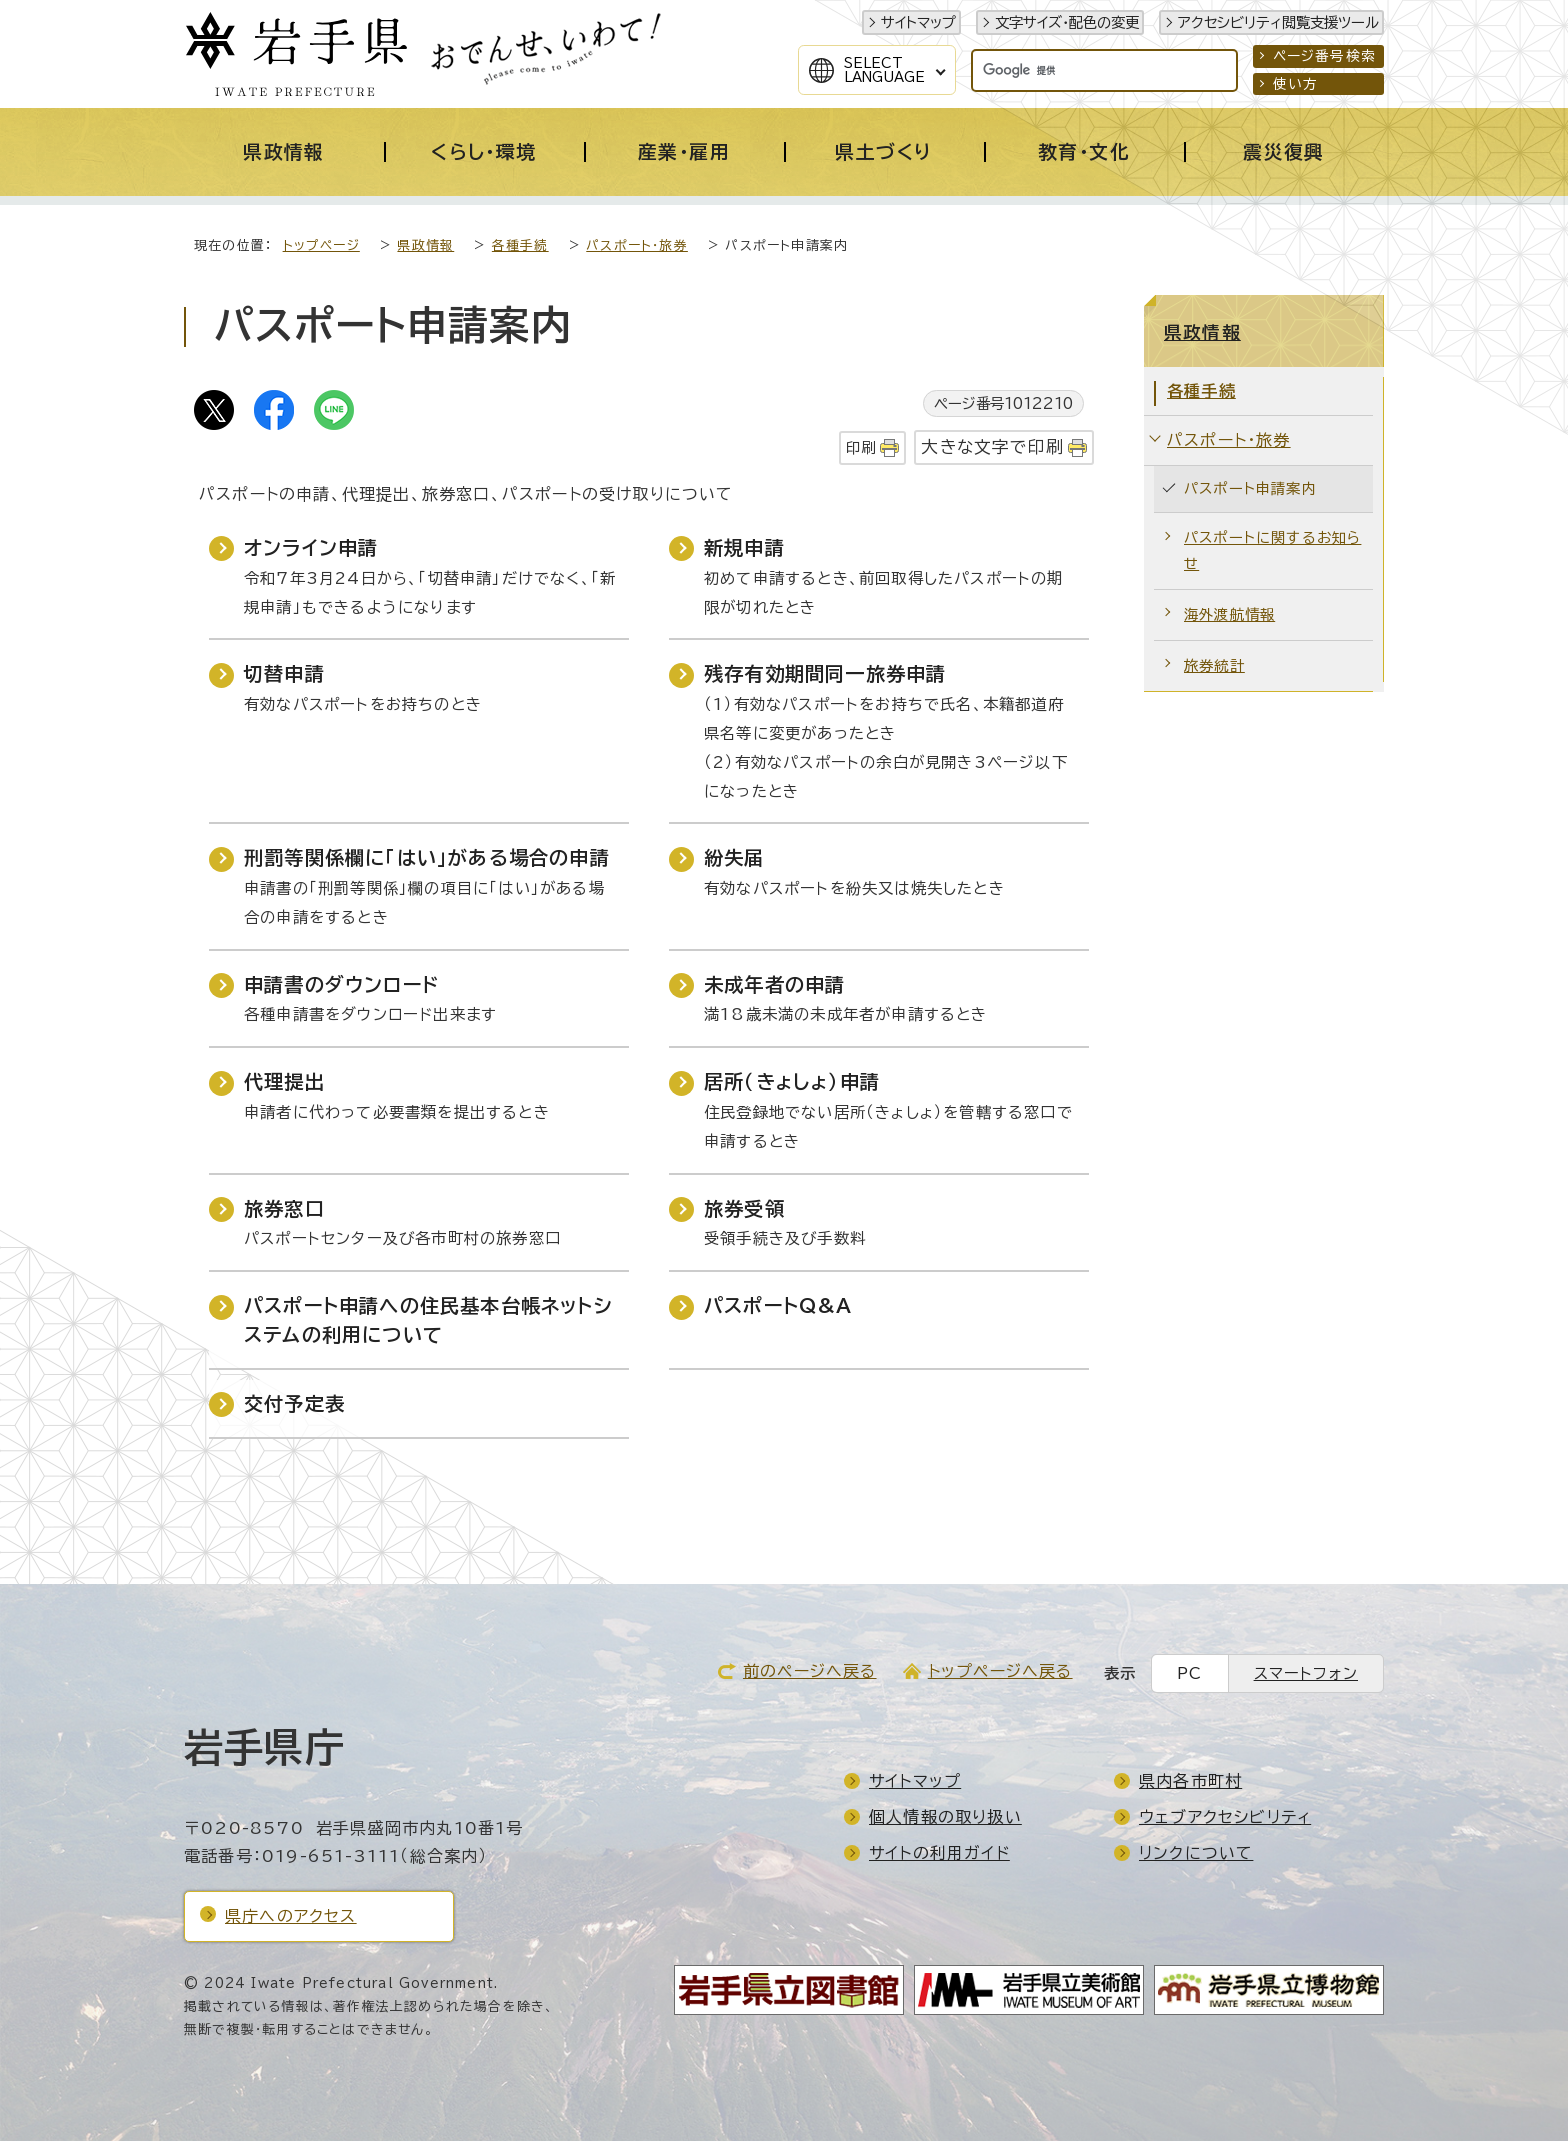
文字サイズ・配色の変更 (1067, 22)
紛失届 (734, 859)
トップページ (321, 247)
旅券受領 (744, 1210)
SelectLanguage (884, 70)
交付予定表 (294, 1405)
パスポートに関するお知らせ (1272, 552)
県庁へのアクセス (291, 1918)
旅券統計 (1214, 667)
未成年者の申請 (774, 986)
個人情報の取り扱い (945, 1819)
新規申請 (744, 549)
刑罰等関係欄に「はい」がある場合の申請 (427, 859)
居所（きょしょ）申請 (792, 1083)
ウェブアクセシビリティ (1225, 1819)
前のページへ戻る (810, 1673)
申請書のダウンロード (341, 986)
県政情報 (425, 247)
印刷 (861, 449)
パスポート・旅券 (637, 247)
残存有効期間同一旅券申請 (825, 675)
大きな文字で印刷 (992, 448)
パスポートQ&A (778, 1307)
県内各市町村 (1190, 1783)
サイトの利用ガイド (939, 1855)
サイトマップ (918, 22)
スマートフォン (1306, 1675)
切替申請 (284, 675)
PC (1189, 1675)
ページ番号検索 (1324, 56)
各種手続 (520, 247)
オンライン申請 (311, 549)
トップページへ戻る (1000, 1673)
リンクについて (1196, 1855)
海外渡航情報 (1229, 616)
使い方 (1296, 84)
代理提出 (284, 1083)
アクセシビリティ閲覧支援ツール (1278, 22)
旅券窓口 (284, 1210)
